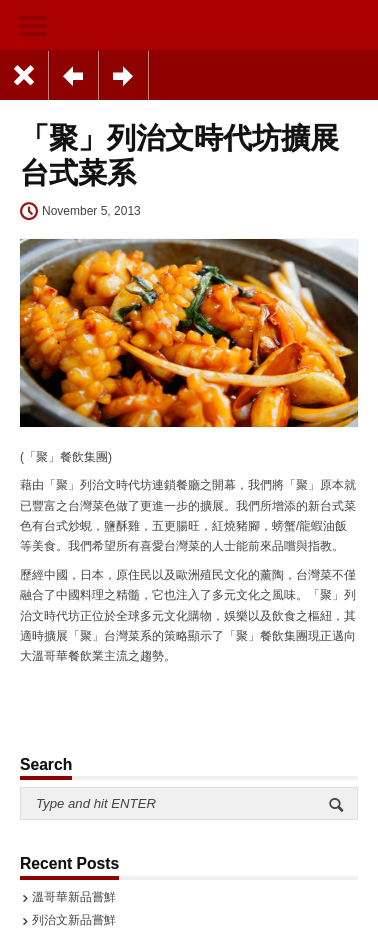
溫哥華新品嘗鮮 (74, 897)
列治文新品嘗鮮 (74, 920)
